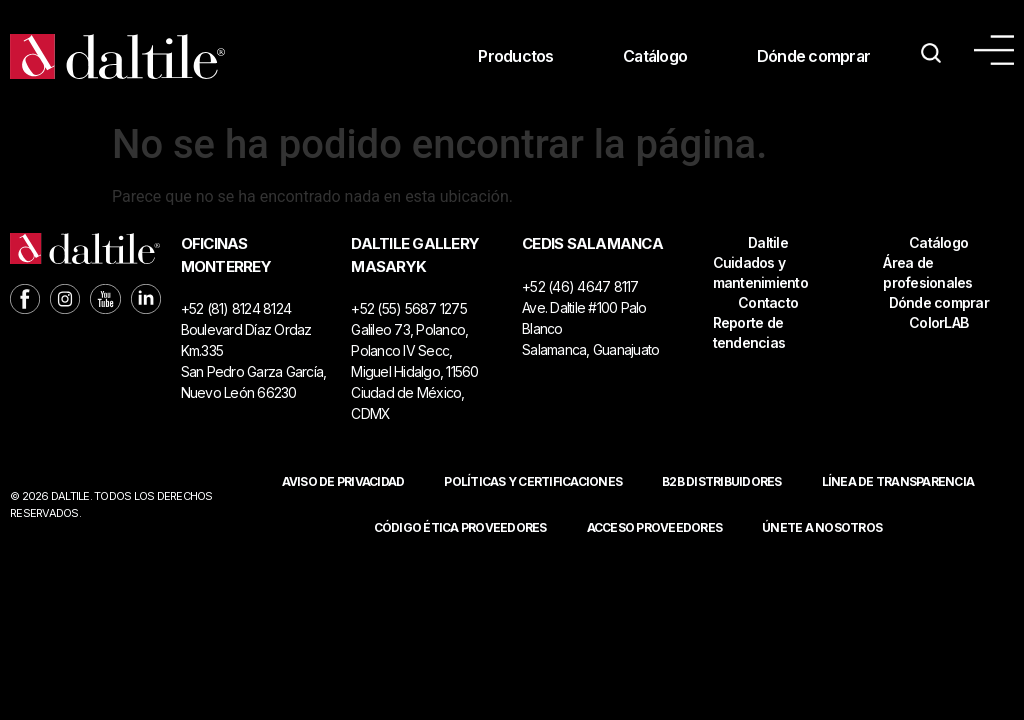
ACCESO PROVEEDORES (655, 527)
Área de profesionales (927, 272)
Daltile (768, 242)
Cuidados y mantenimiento (760, 272)
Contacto (768, 302)
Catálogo (653, 57)
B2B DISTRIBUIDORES (722, 481)
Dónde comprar (813, 57)
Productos (512, 57)
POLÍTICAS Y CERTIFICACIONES (533, 481)
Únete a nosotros (822, 527)
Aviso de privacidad (343, 481)
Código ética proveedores (460, 527)
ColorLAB (938, 322)
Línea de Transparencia (898, 481)
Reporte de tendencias (749, 332)
